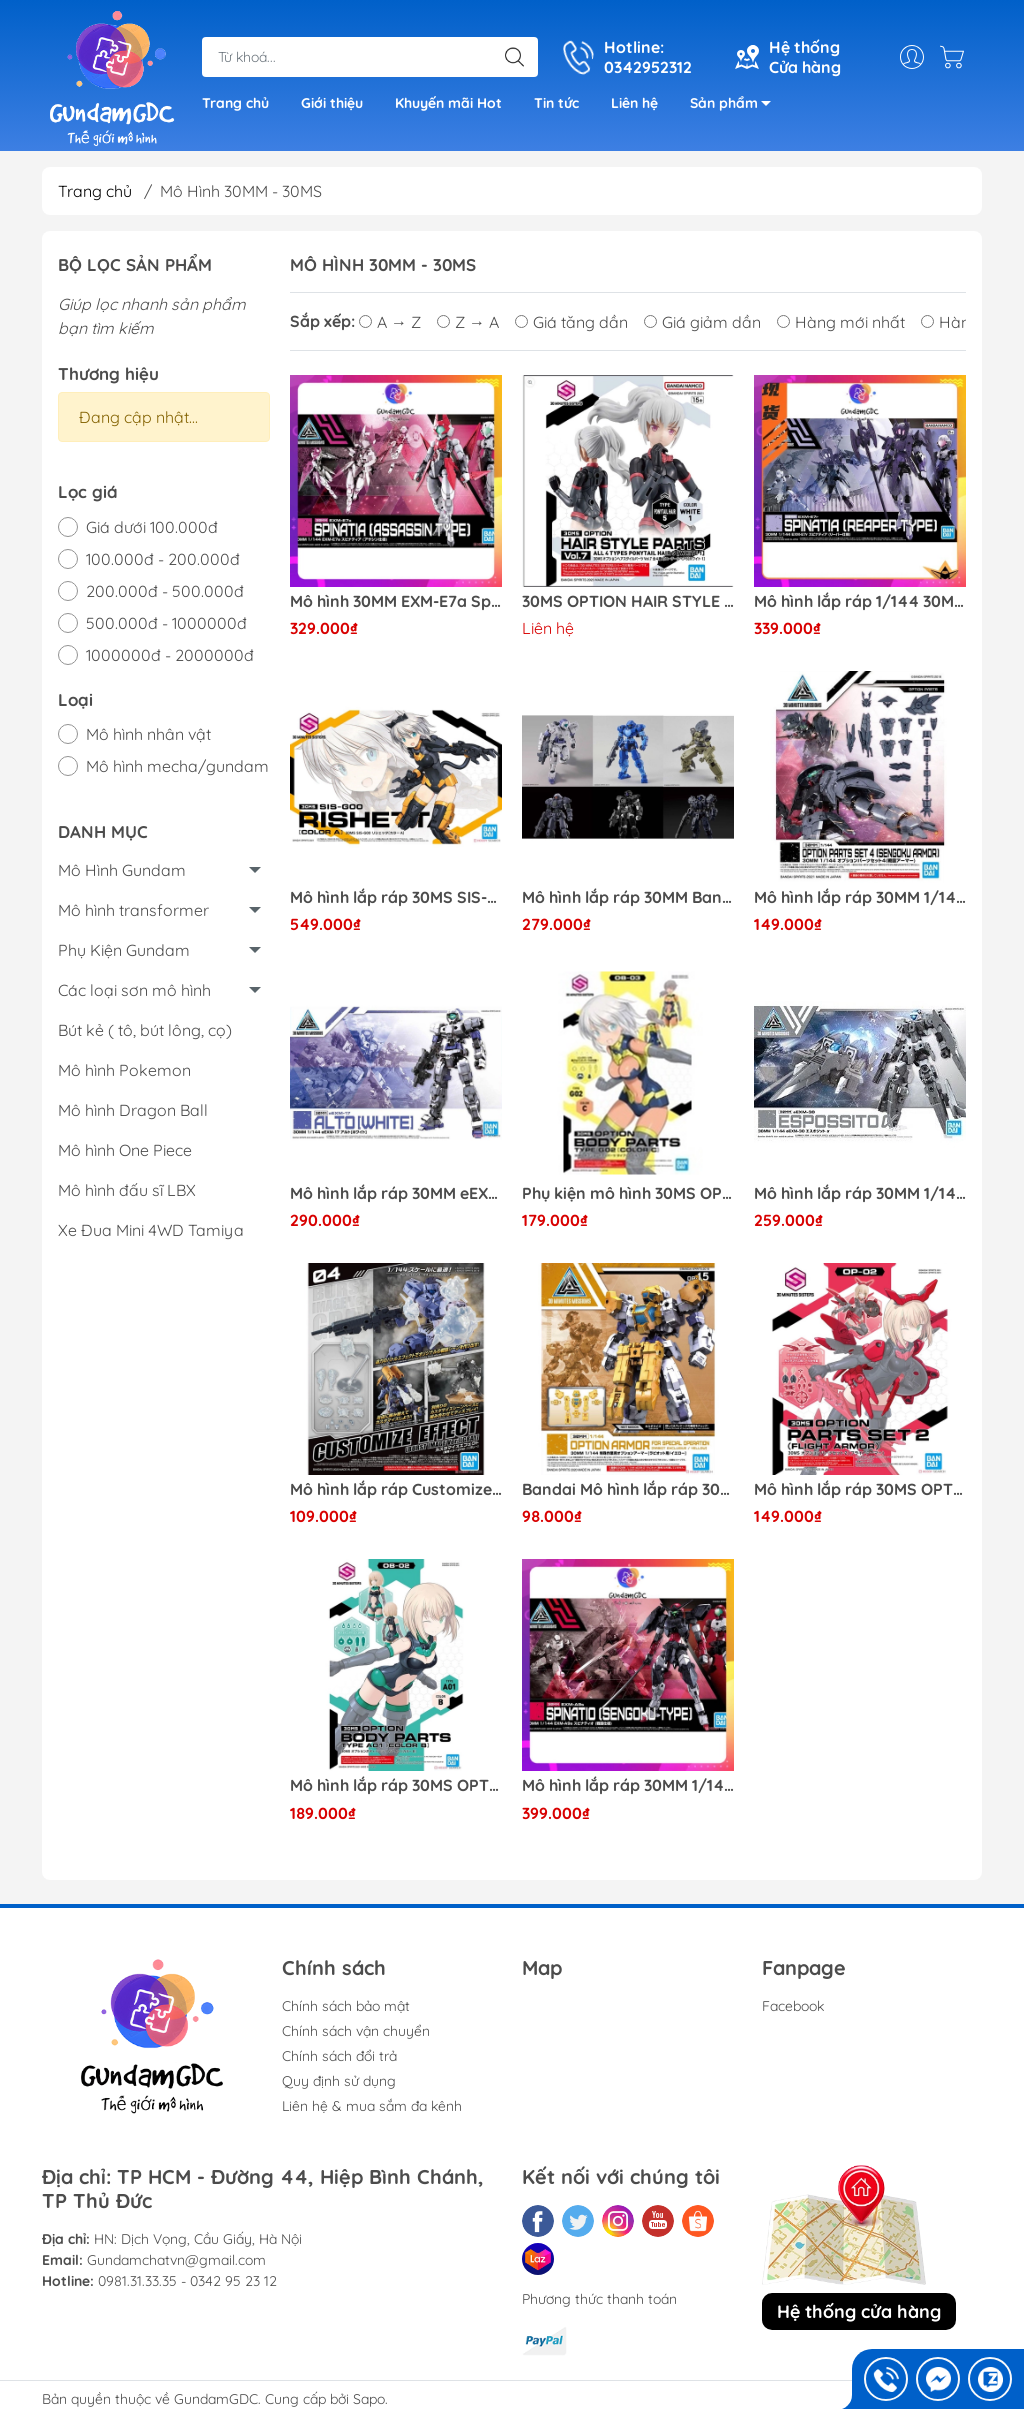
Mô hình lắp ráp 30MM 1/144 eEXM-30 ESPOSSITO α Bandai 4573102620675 (860, 1193)
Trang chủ (235, 103)
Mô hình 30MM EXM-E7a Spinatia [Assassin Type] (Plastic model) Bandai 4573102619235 (396, 601)
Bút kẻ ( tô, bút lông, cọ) (145, 1030)
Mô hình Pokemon (124, 1070)
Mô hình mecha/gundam (177, 766)
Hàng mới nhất (841, 321)
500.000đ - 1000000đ (166, 623)
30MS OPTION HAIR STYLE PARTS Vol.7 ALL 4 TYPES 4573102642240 (628, 601)
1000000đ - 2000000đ (170, 655)
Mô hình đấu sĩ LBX (127, 1190)
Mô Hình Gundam (122, 870)
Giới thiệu (332, 103)
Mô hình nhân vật (148, 734)
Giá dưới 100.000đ (152, 527)
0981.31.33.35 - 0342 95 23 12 (187, 2281)
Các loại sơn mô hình (134, 990)
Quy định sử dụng (339, 2081)
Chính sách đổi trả (339, 2056)
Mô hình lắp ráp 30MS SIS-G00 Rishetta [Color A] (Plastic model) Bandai (396, 897)
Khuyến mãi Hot (448, 103)
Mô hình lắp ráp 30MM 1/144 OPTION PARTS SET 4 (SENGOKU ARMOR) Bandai (860, 897)
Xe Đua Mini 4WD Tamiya (151, 1230)
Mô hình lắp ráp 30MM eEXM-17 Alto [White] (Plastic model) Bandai (396, 1193)
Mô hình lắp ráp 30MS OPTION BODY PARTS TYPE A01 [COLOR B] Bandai (396, 1785)
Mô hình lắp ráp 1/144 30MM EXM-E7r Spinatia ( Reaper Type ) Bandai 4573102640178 (860, 601)
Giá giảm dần (702, 321)
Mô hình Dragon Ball (133, 1110)
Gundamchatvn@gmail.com (176, 2260)
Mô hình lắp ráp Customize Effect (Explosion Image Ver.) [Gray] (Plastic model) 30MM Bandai (396, 1489)
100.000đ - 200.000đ (163, 559)
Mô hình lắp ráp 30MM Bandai (628, 897)
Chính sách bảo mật (346, 2006)
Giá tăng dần (571, 321)
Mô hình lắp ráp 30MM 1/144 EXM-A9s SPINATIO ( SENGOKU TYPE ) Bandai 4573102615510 (628, 1785)
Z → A (468, 321)
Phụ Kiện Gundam (124, 950)
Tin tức (556, 103)
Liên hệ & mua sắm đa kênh (372, 2106)
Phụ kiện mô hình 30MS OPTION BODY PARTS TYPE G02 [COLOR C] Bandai (628, 1193)
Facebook (793, 2006)
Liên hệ (634, 103)
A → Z (390, 321)
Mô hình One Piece (125, 1150)
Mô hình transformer (133, 910)
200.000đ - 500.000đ (165, 591)
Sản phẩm (736, 106)
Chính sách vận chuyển (356, 2031)
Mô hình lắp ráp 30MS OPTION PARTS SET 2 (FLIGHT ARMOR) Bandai (860, 1489)
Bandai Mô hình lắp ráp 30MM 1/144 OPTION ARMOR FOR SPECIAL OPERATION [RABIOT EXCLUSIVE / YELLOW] (628, 1489)
